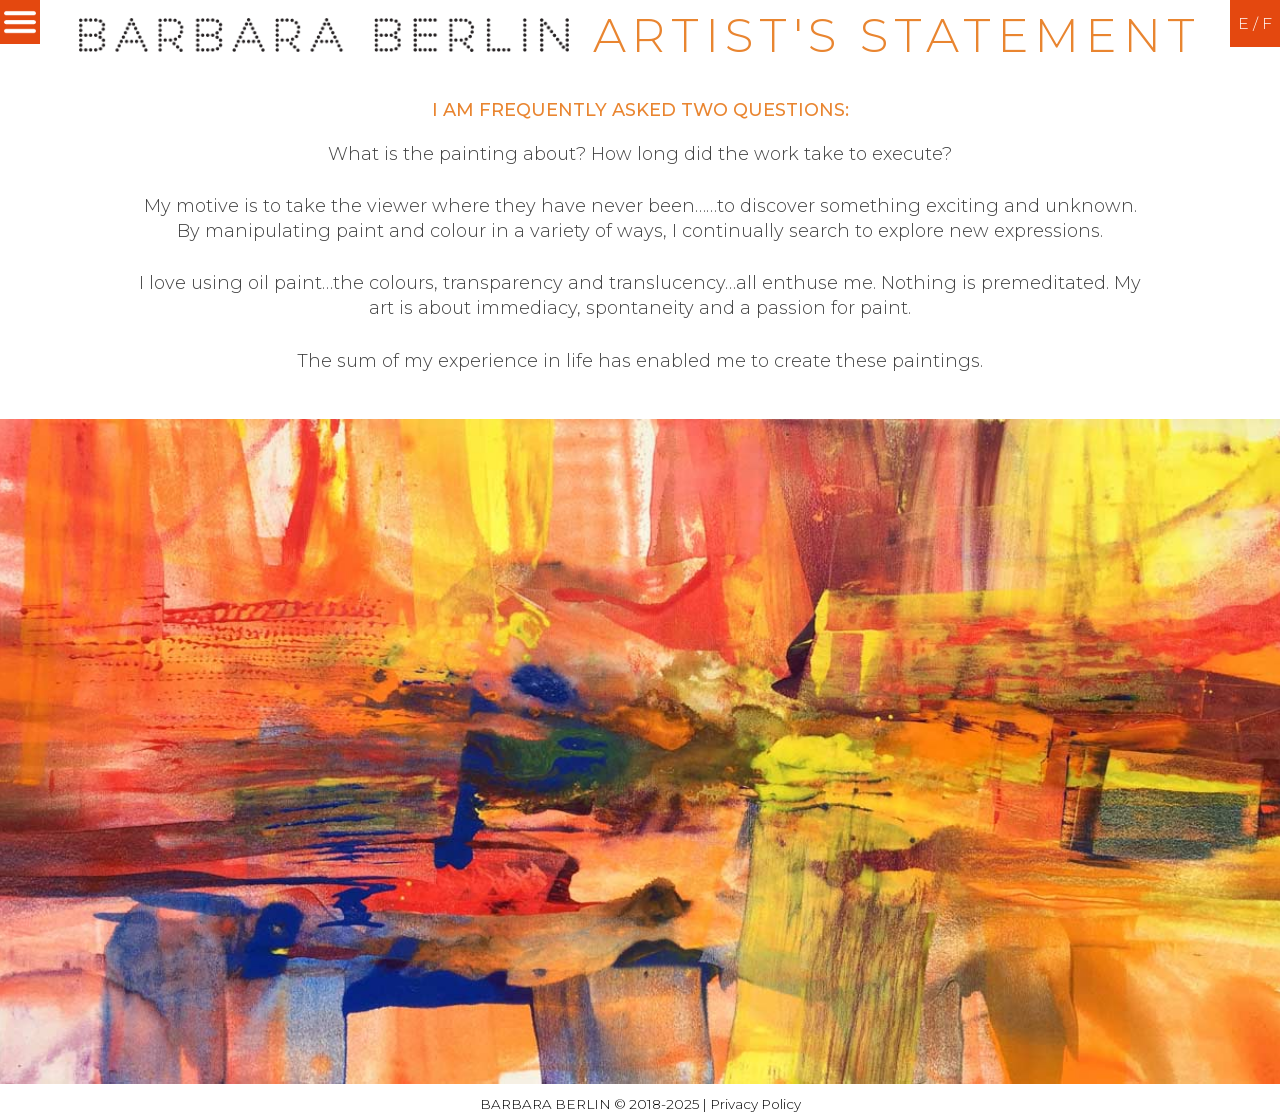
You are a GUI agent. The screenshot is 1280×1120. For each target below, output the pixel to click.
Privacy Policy (755, 1104)
